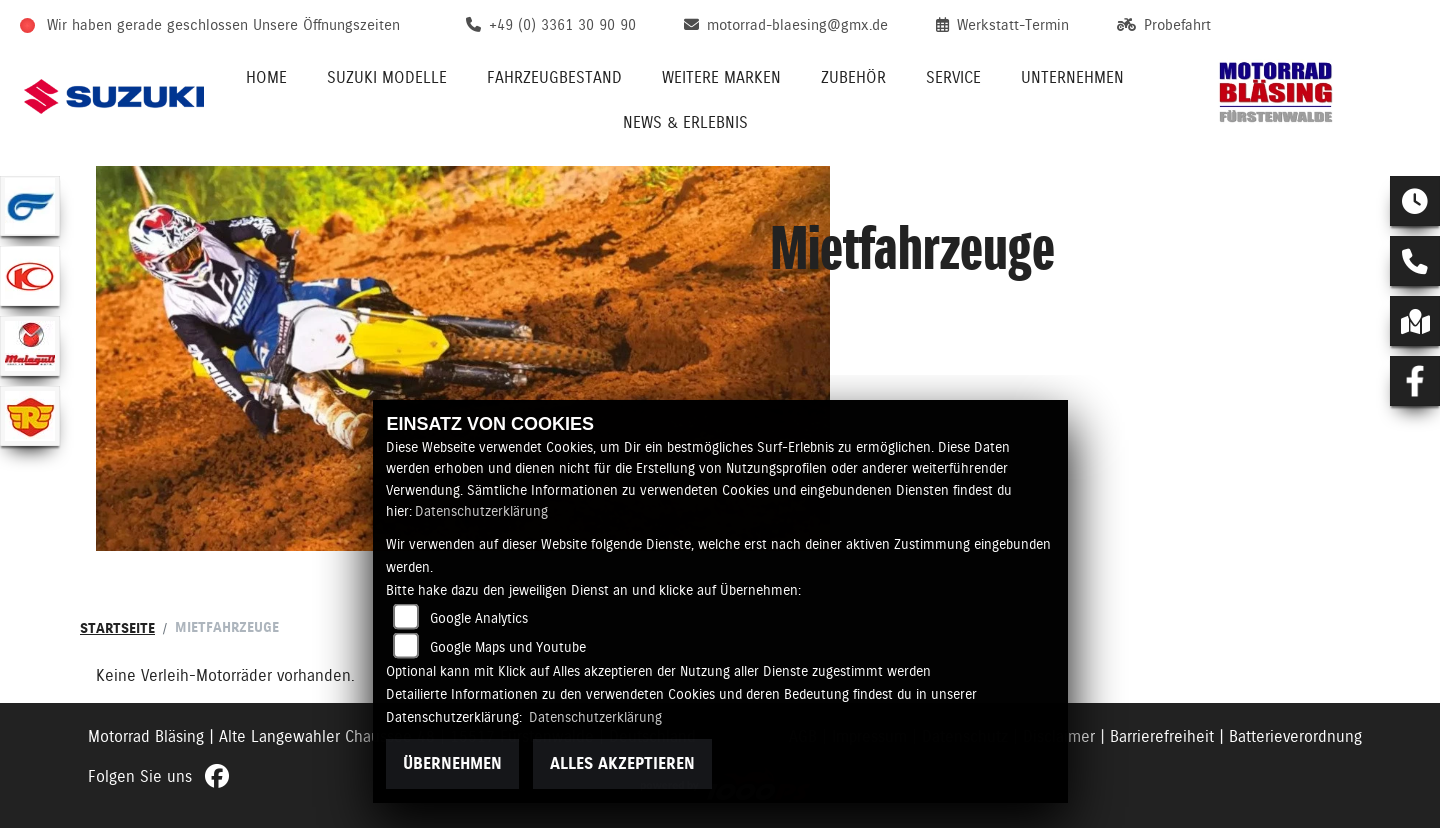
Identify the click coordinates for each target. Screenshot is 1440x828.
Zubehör (853, 77)
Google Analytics (479, 618)
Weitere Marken (721, 77)
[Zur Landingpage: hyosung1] (30, 206)
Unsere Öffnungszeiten (326, 25)
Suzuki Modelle (387, 77)
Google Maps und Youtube (508, 647)
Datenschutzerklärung (481, 511)
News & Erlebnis (685, 122)
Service (953, 77)
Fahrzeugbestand (554, 77)
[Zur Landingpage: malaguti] (30, 346)
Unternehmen (1072, 77)
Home (266, 77)
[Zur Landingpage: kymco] (30, 276)
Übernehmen (452, 763)
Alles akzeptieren (622, 763)
